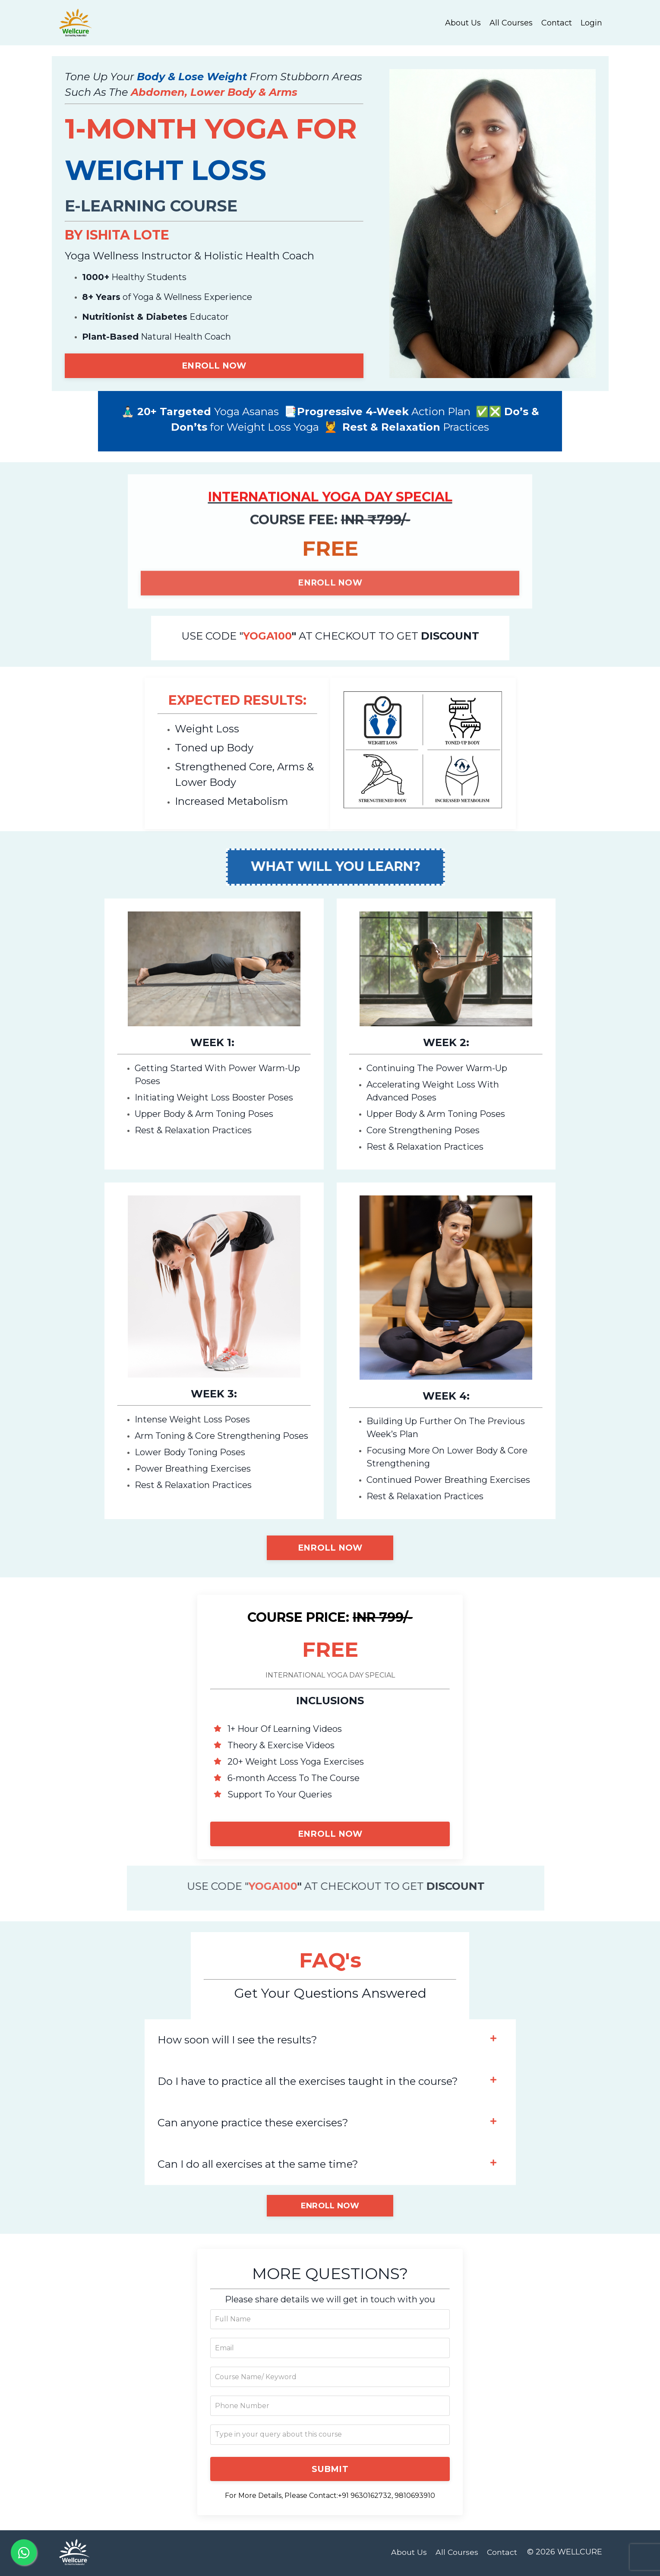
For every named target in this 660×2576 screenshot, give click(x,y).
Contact (556, 22)
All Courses (511, 22)
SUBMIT (330, 2471)
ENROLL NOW (214, 365)
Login (591, 22)
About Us (463, 22)
